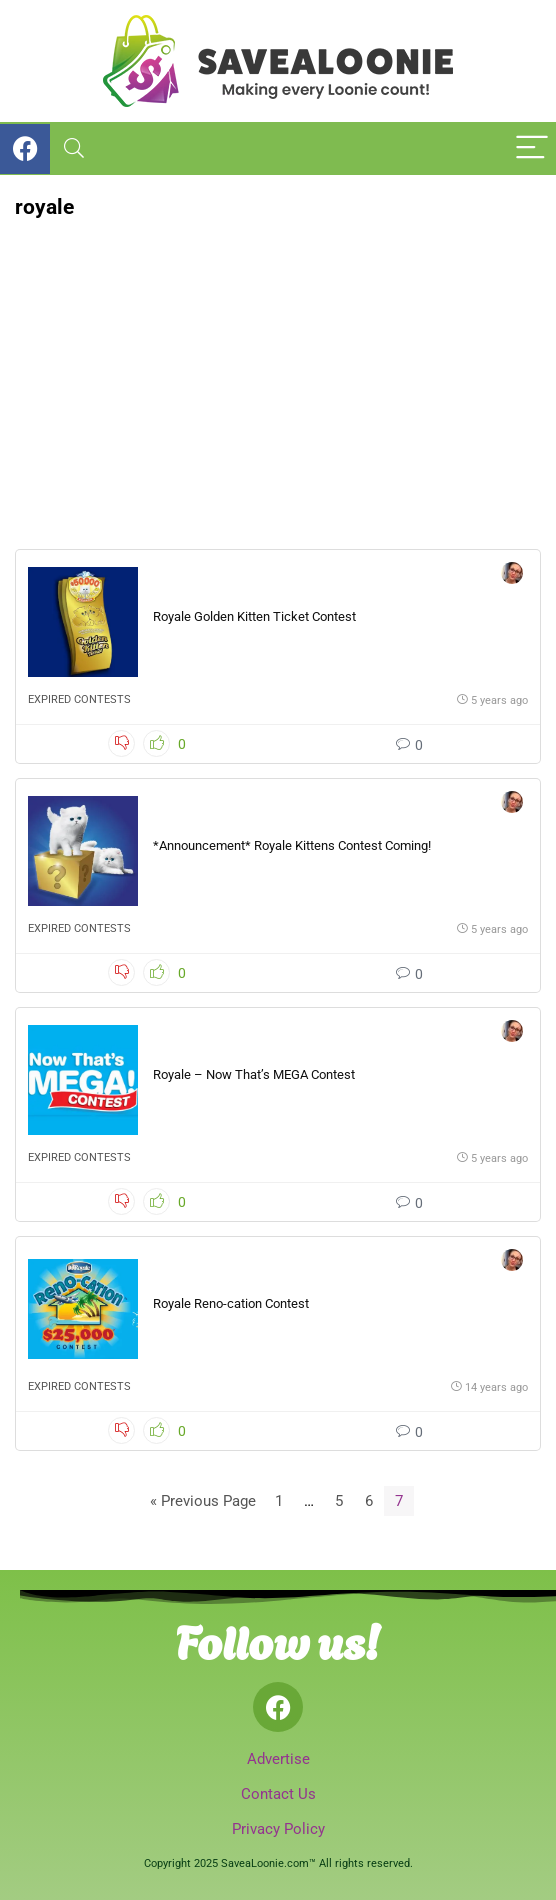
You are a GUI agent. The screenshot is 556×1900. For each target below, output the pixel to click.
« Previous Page (203, 1501)
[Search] (74, 148)
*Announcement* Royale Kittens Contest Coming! (292, 845)
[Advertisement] (278, 369)
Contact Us (278, 1794)
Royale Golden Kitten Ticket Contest (254, 616)
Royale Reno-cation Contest (231, 1303)
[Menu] (532, 148)
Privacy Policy (278, 1829)
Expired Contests (79, 699)
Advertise (278, 1759)
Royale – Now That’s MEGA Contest (254, 1074)
